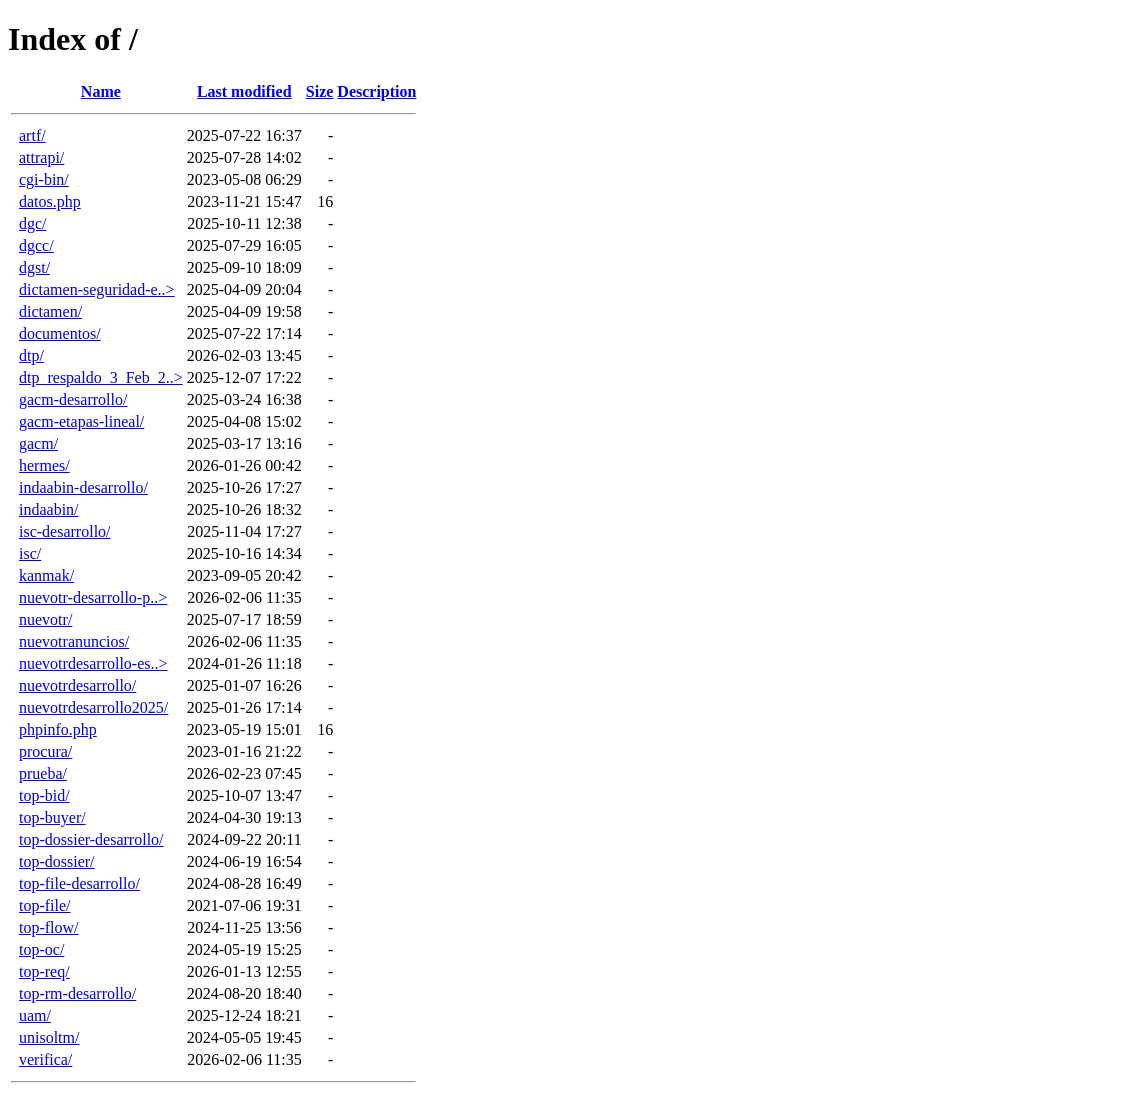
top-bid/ (44, 795)
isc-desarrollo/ (65, 531)
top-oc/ (41, 949)
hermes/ (44, 465)
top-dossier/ (57, 861)
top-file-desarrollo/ (79, 883)
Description (376, 91)
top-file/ (45, 905)
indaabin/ (49, 509)
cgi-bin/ (44, 179)
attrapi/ (41, 157)
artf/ (32, 135)
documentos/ (60, 333)
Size (320, 91)
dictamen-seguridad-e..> (97, 289)
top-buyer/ (52, 817)
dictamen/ (50, 311)
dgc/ (33, 223)
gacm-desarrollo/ (73, 399)
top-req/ (44, 971)
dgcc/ (36, 245)
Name (101, 91)
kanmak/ (46, 575)
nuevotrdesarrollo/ (77, 685)
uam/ (35, 1015)
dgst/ (34, 267)
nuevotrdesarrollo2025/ (93, 707)
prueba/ (43, 773)
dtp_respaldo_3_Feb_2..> (101, 377)
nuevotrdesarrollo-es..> (93, 663)
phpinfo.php (58, 729)
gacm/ (38, 443)
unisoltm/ (49, 1037)
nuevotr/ (45, 619)
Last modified (244, 91)
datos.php (50, 201)
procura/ (45, 751)
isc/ (30, 553)
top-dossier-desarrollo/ (91, 839)
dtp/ (31, 355)
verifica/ (45, 1059)
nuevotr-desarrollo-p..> (93, 597)
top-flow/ (49, 927)
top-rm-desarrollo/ (77, 993)
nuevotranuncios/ (74, 641)
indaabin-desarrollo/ (83, 487)
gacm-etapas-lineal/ (81, 421)
